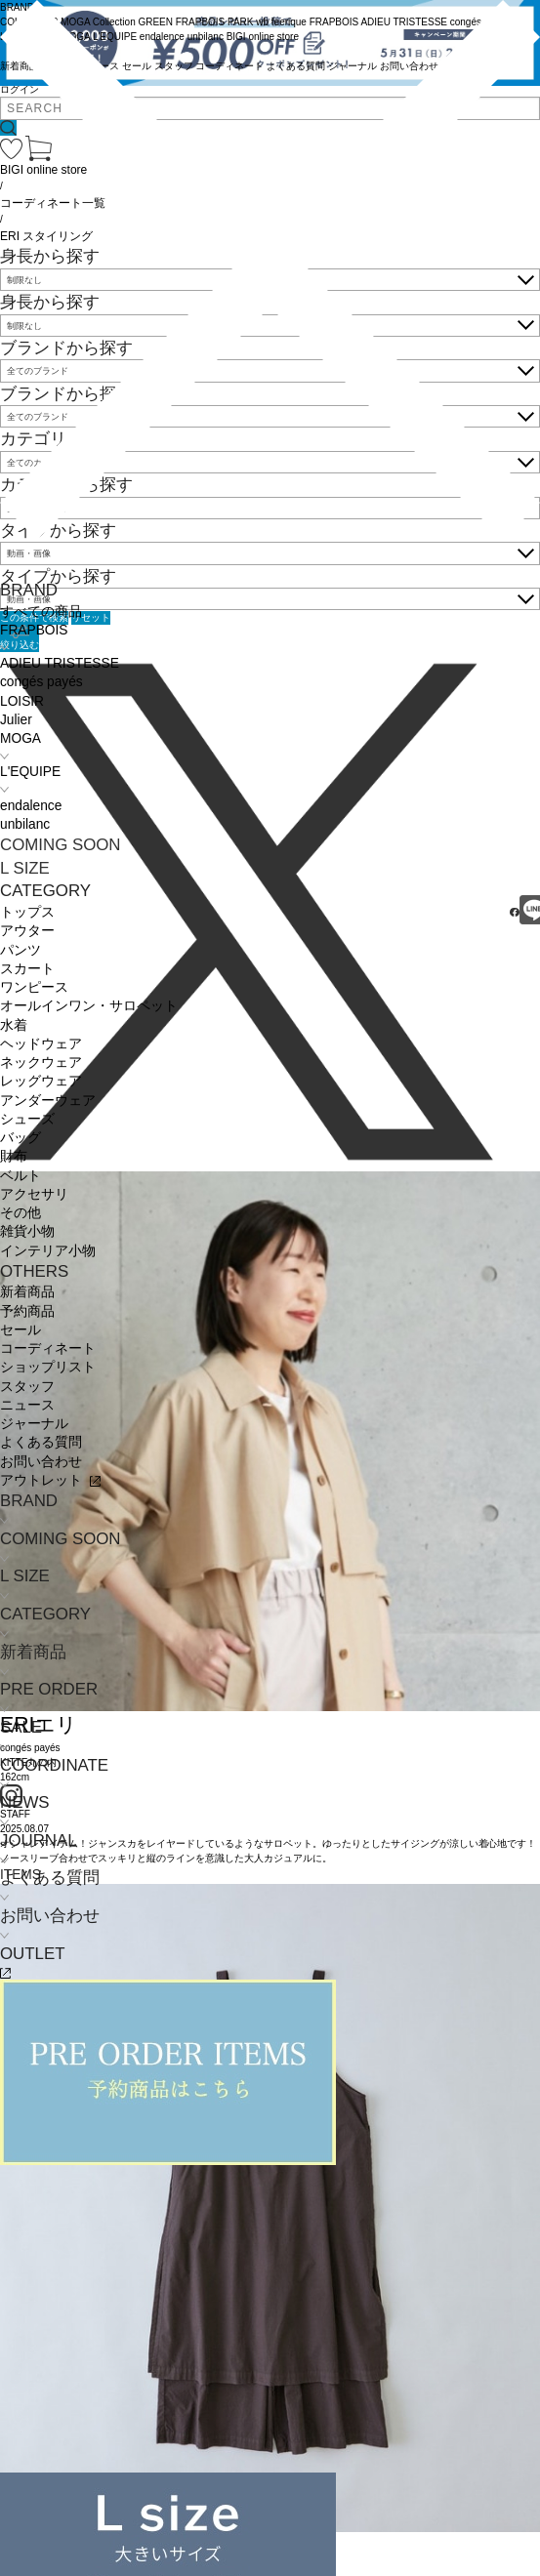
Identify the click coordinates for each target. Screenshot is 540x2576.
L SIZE (25, 868)
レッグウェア (41, 1081)
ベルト (20, 1175)
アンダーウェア (48, 1100)
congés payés (41, 682)
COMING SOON (60, 845)
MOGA (20, 738)
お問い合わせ (41, 1461)
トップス (27, 912)
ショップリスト (48, 1367)
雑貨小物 (27, 1231)
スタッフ (27, 1386)
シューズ (27, 1119)
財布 (13, 1156)
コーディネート (48, 1348)
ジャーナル (34, 1423)
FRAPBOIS (33, 630)
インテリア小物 (48, 1251)
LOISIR (22, 701)
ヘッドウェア (41, 1044)
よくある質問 (41, 1442)
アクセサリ (34, 1194)
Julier (16, 720)
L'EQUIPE (30, 771)
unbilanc (25, 824)
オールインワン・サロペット (89, 1006)
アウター (27, 930)
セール (20, 1330)
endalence (31, 805)
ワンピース (34, 987)
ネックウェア (41, 1062)
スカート (27, 968)
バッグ (20, 1137)
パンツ (20, 950)
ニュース (27, 1405)
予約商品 (27, 1311)
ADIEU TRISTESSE (59, 663)
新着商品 (27, 1292)
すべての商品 (41, 611)
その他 (20, 1213)
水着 (13, 1025)
